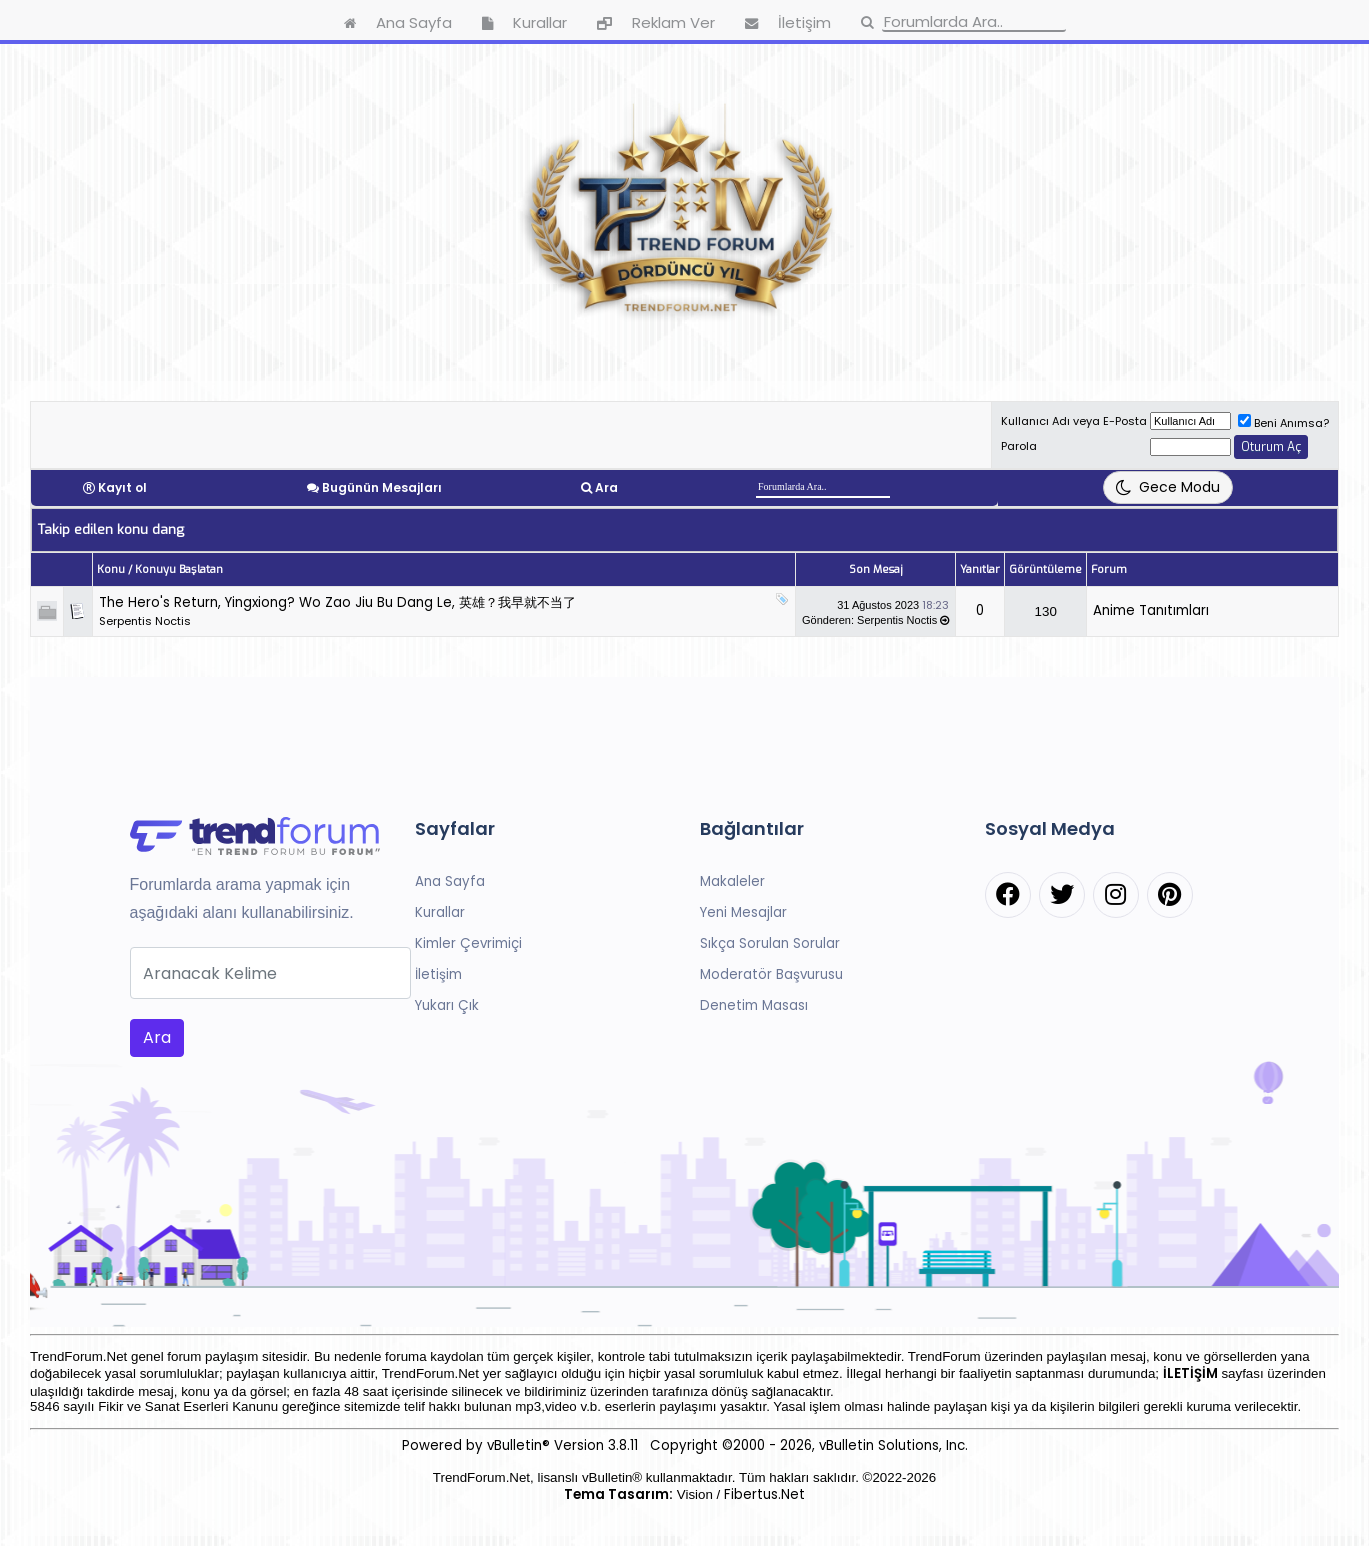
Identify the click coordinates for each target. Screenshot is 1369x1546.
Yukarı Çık (447, 1005)
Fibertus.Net (764, 1494)
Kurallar (440, 912)
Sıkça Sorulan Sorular (770, 943)
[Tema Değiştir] (1168, 487)
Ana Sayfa (450, 881)
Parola (1019, 446)
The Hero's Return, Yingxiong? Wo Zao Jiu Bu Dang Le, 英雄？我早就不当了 (337, 602)
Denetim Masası (754, 1005)
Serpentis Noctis (145, 621)
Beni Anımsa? (1283, 423)
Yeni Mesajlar (743, 912)
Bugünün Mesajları (382, 487)
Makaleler (732, 881)
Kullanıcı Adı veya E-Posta (1074, 421)
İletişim (438, 974)
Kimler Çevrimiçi (468, 943)
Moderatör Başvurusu (771, 974)
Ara (606, 487)
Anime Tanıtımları (1151, 610)
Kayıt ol (122, 487)
